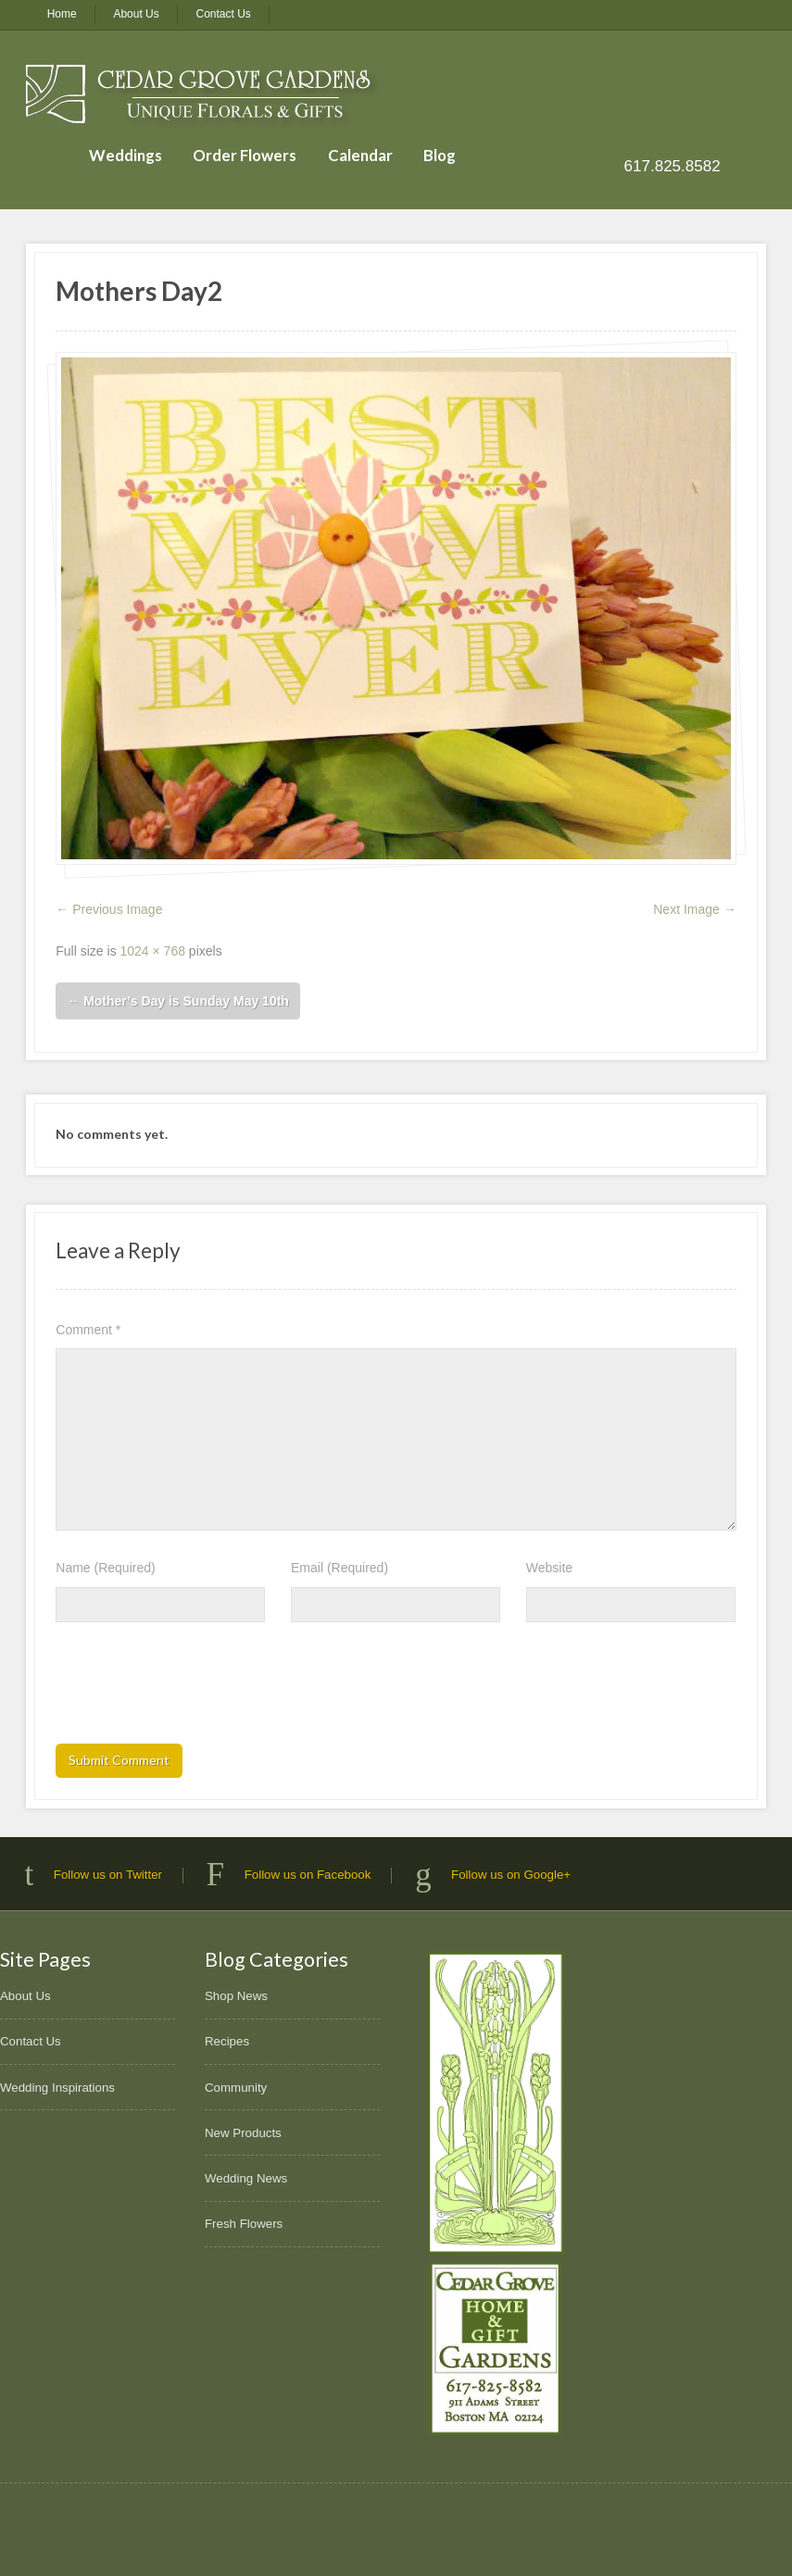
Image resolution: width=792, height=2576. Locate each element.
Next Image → (694, 909)
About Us (135, 13)
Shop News (236, 1996)
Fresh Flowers (244, 2224)
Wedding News (246, 2178)
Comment (88, 1329)
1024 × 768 (152, 951)
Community (236, 2088)
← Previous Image (109, 909)
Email (339, 1567)
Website (549, 1567)
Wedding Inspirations (57, 2088)
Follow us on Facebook (308, 1875)
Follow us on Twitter (108, 1875)
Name (105, 1567)
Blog (439, 155)
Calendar (360, 155)
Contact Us (223, 13)
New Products (243, 2133)
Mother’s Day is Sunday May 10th (178, 1001)
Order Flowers (244, 155)
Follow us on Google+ (511, 1875)
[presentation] (196, 1689)
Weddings (125, 155)
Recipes (227, 2041)
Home (62, 13)
